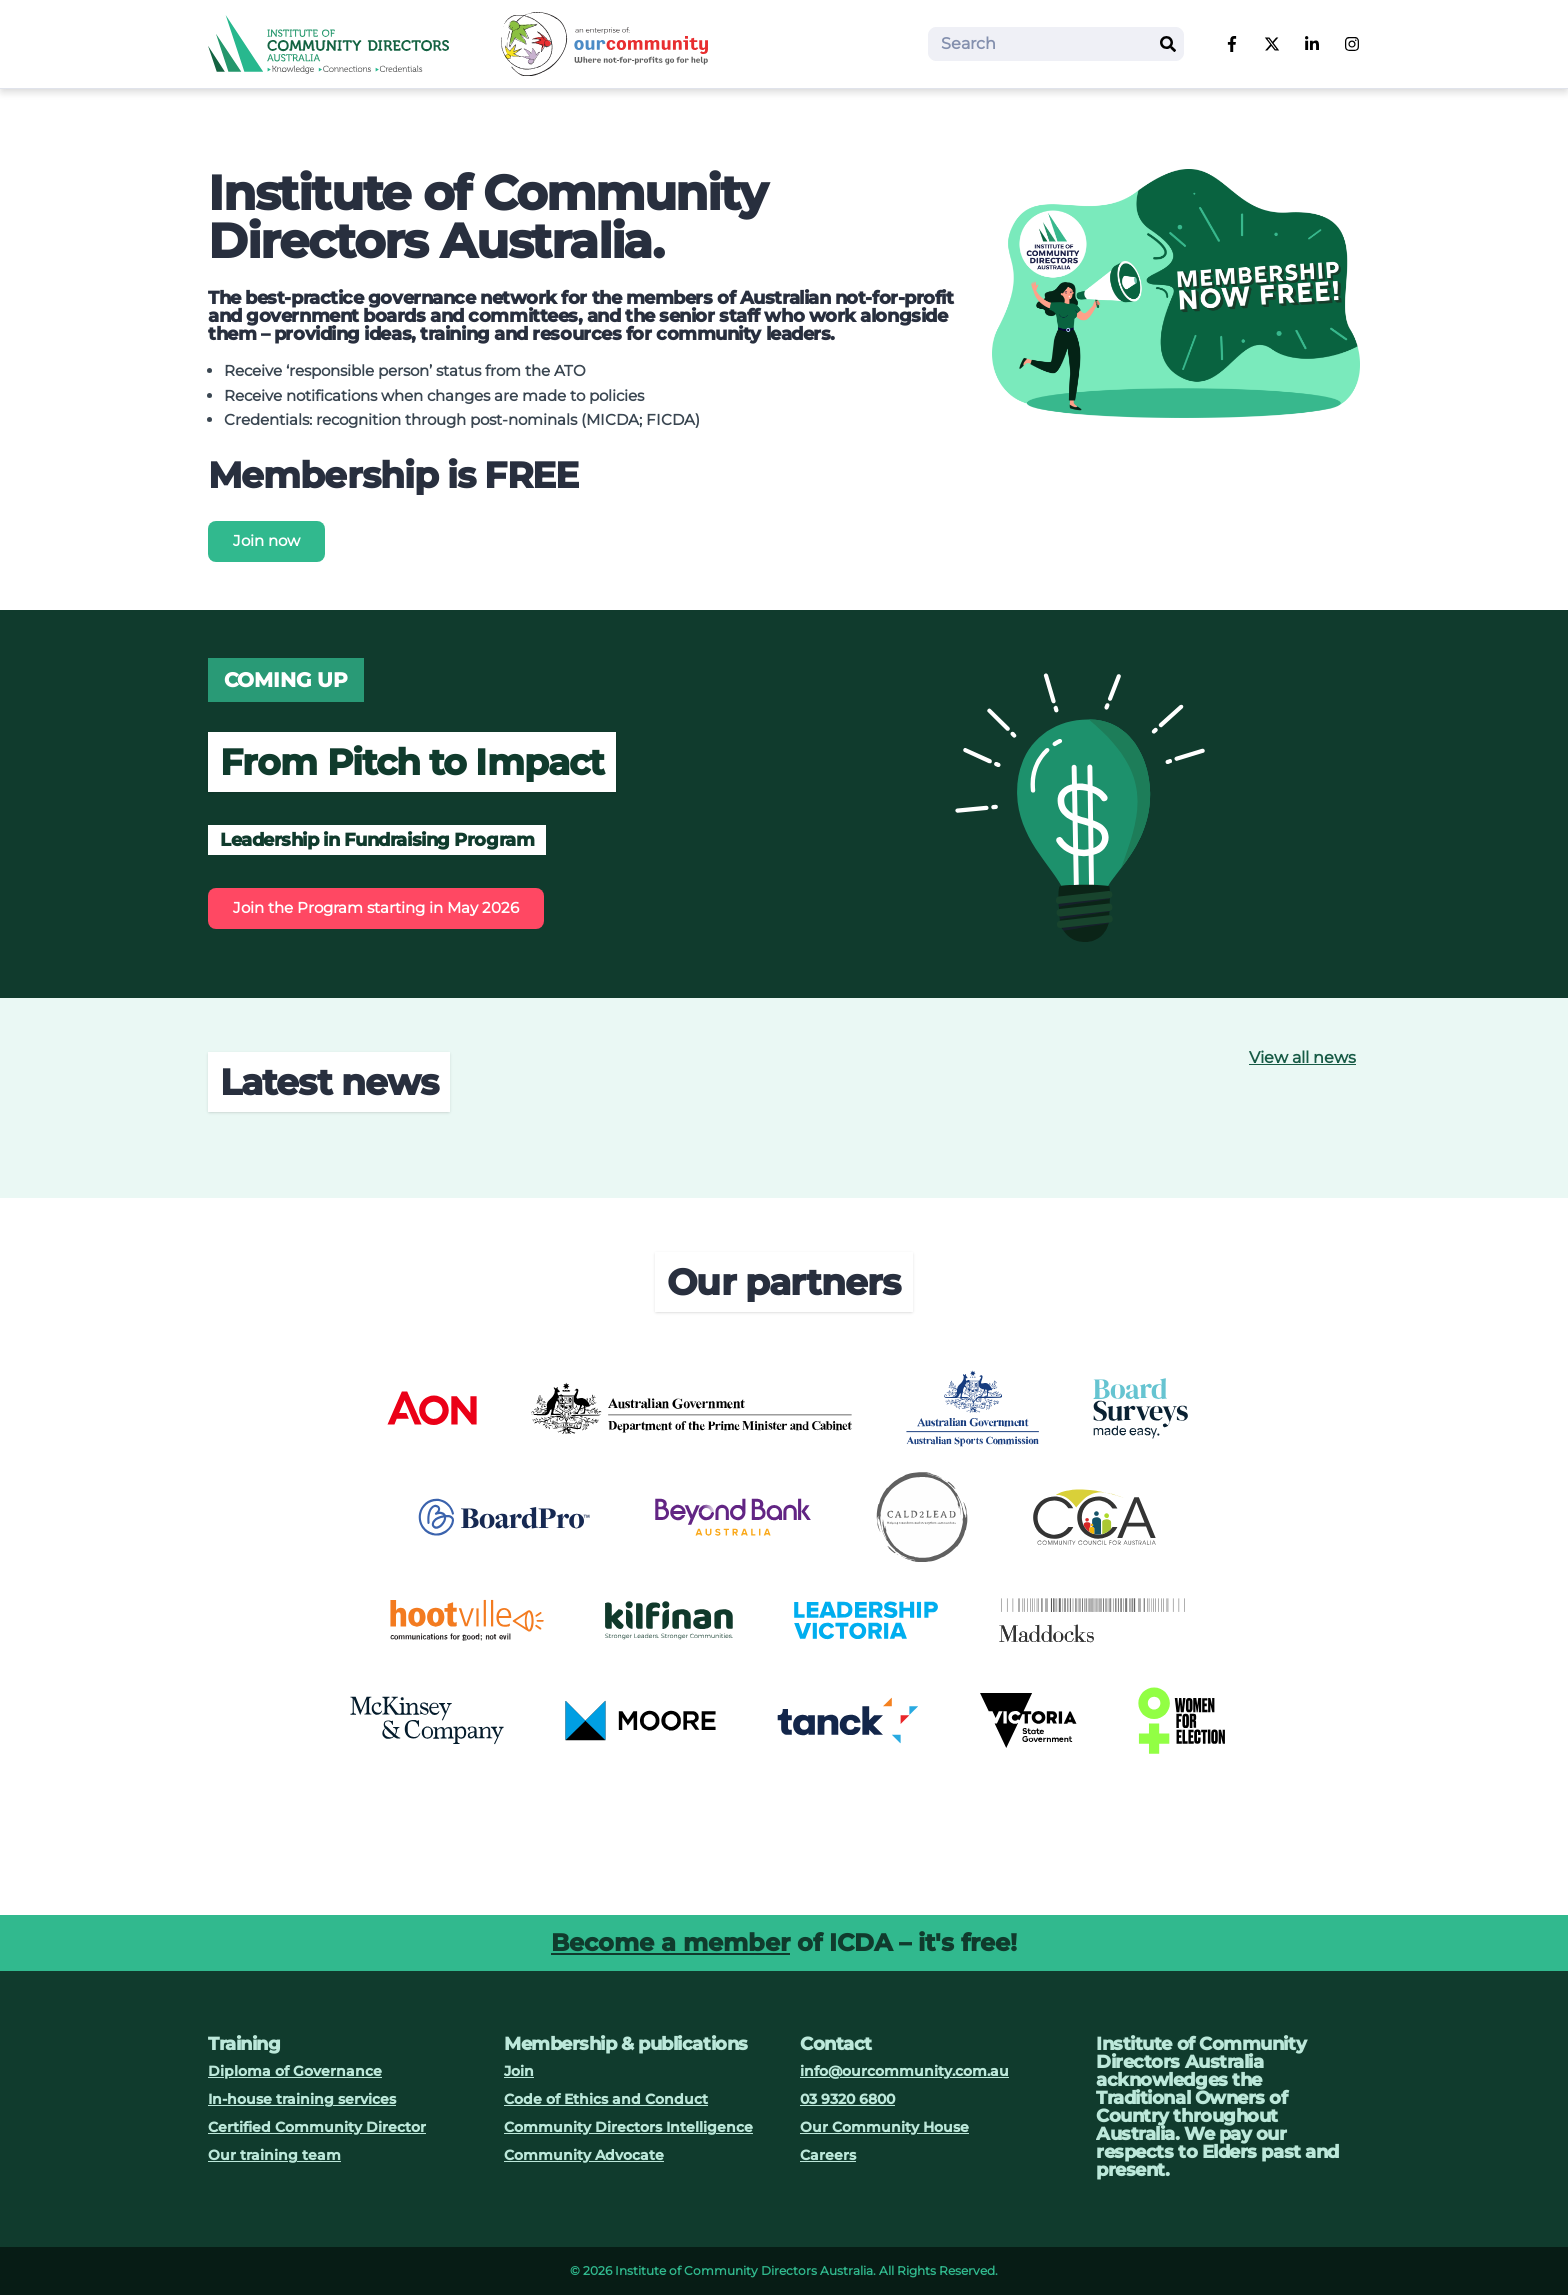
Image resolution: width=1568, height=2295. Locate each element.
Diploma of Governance (295, 2071)
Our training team (274, 2155)
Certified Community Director (317, 2127)
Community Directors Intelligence (628, 2127)
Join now (266, 540)
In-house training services (302, 2099)
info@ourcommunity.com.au (904, 2071)
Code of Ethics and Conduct (606, 2099)
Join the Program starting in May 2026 (376, 907)
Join (519, 2071)
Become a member (670, 1942)
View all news (1302, 1057)
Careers (828, 2155)
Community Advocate (584, 2155)
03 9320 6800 (847, 2099)
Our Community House (884, 2127)
